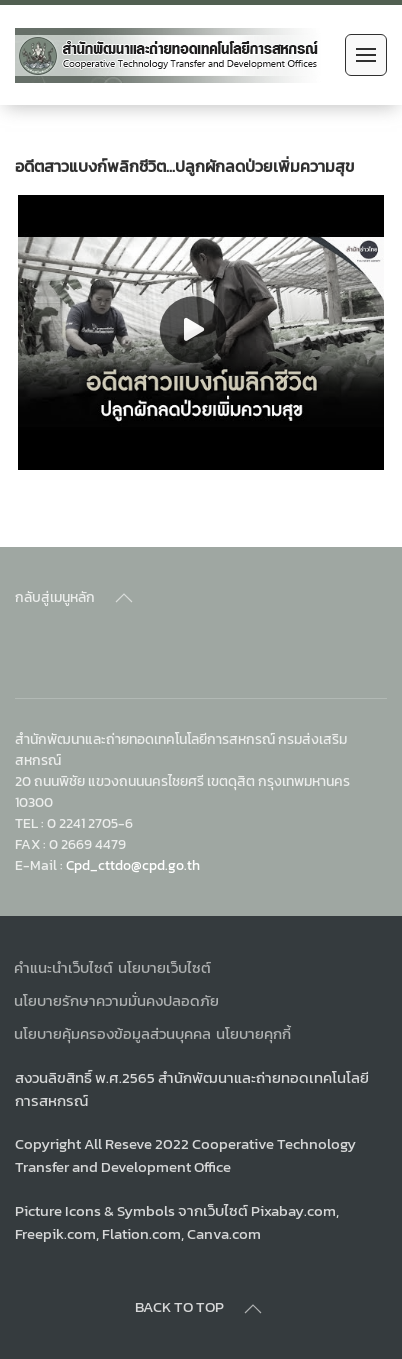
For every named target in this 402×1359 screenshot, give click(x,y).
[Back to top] (124, 598)
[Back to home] (168, 55)
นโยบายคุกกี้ (253, 1033)
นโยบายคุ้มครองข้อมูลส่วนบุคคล (112, 1033)
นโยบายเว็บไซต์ (164, 967)
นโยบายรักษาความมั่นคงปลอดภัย (116, 1000)
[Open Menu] (366, 55)
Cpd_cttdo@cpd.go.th (133, 865)
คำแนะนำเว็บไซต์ (63, 967)
